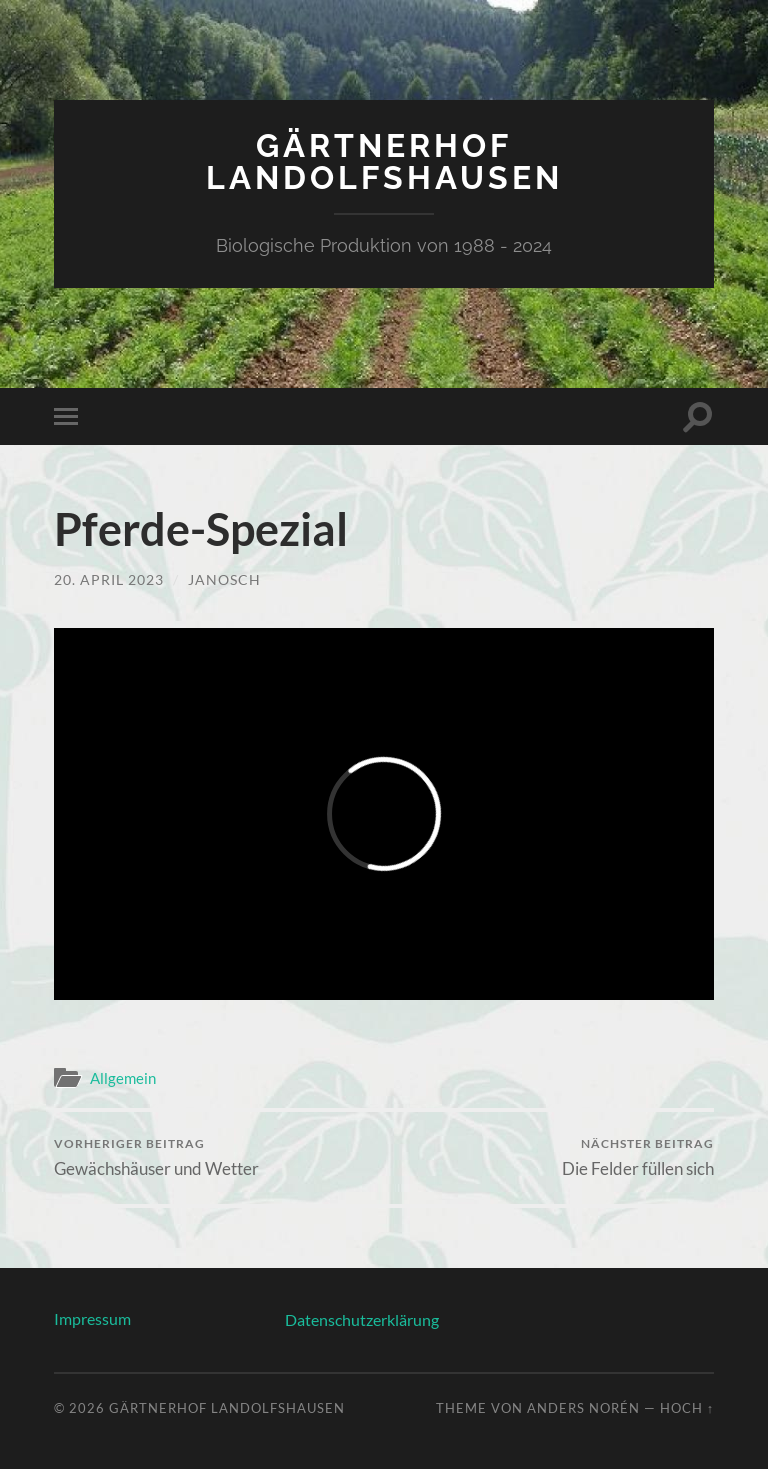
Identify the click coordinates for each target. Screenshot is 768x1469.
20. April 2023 (109, 579)
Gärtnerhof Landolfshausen (384, 161)
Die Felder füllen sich (638, 1157)
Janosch (224, 579)
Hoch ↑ (687, 1408)
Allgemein (123, 1078)
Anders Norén (583, 1408)
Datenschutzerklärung (362, 1319)
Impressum (92, 1318)
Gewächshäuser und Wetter (156, 1157)
